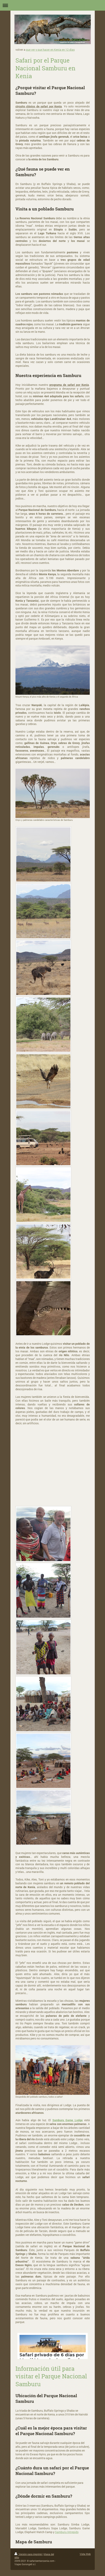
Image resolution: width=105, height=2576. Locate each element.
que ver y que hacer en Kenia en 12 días (50, 50)
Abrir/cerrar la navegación (52, 5)
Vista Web (85, 2554)
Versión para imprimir (28, 2554)
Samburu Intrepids (66, 2532)
